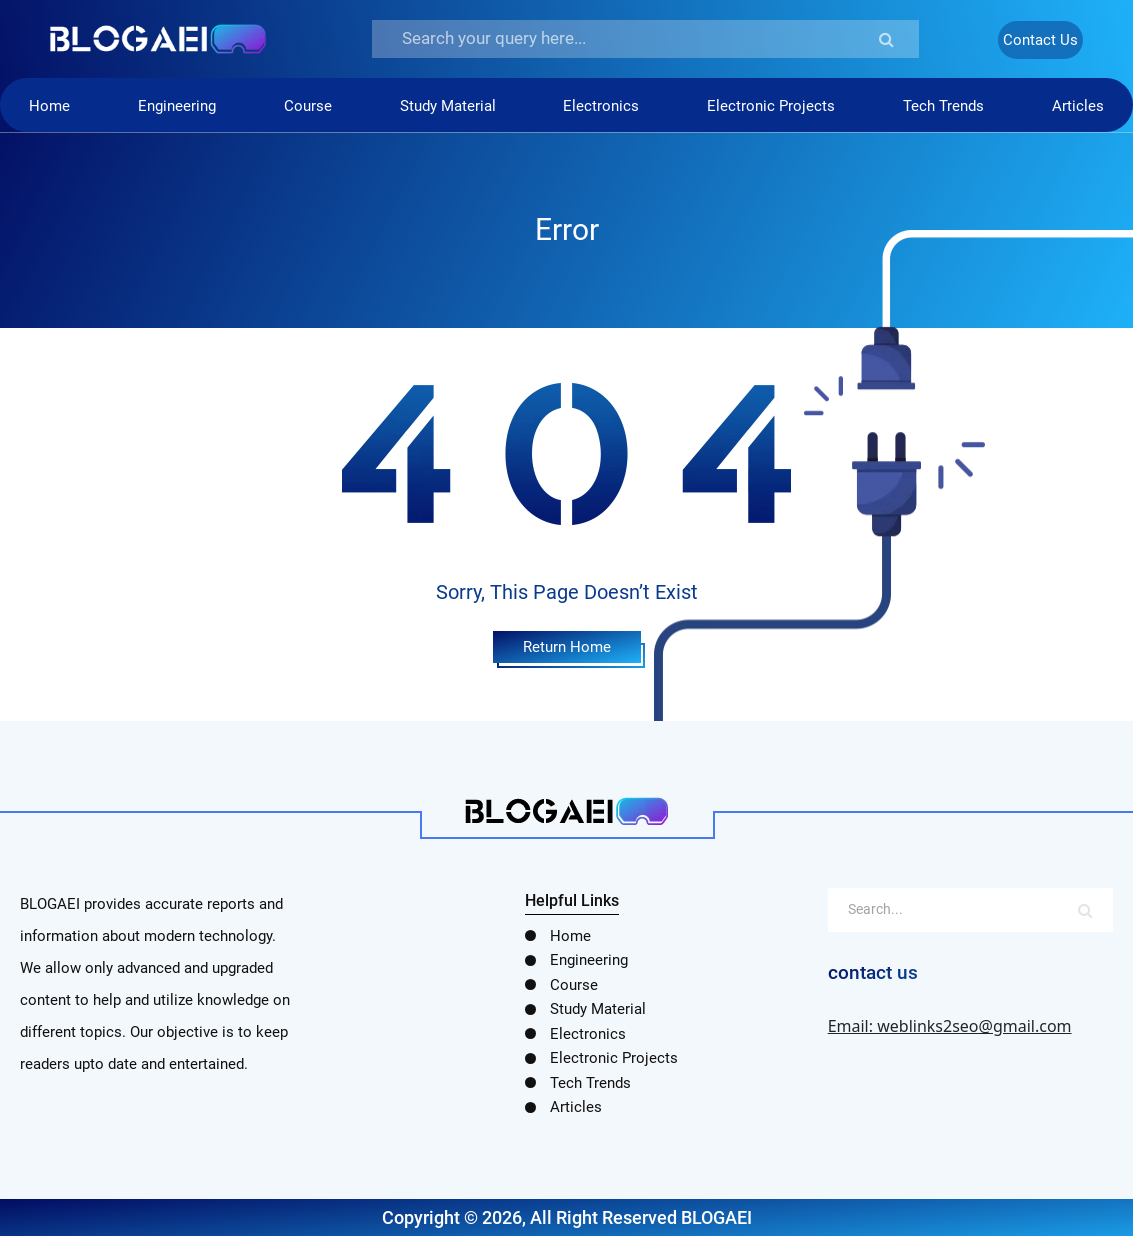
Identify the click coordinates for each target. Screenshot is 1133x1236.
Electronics (601, 106)
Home (49, 106)
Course (308, 106)
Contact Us (1040, 40)
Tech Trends (943, 106)
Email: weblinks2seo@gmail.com (950, 1026)
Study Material (448, 106)
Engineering (177, 106)
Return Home (567, 647)
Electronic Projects (771, 106)
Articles (1078, 106)
